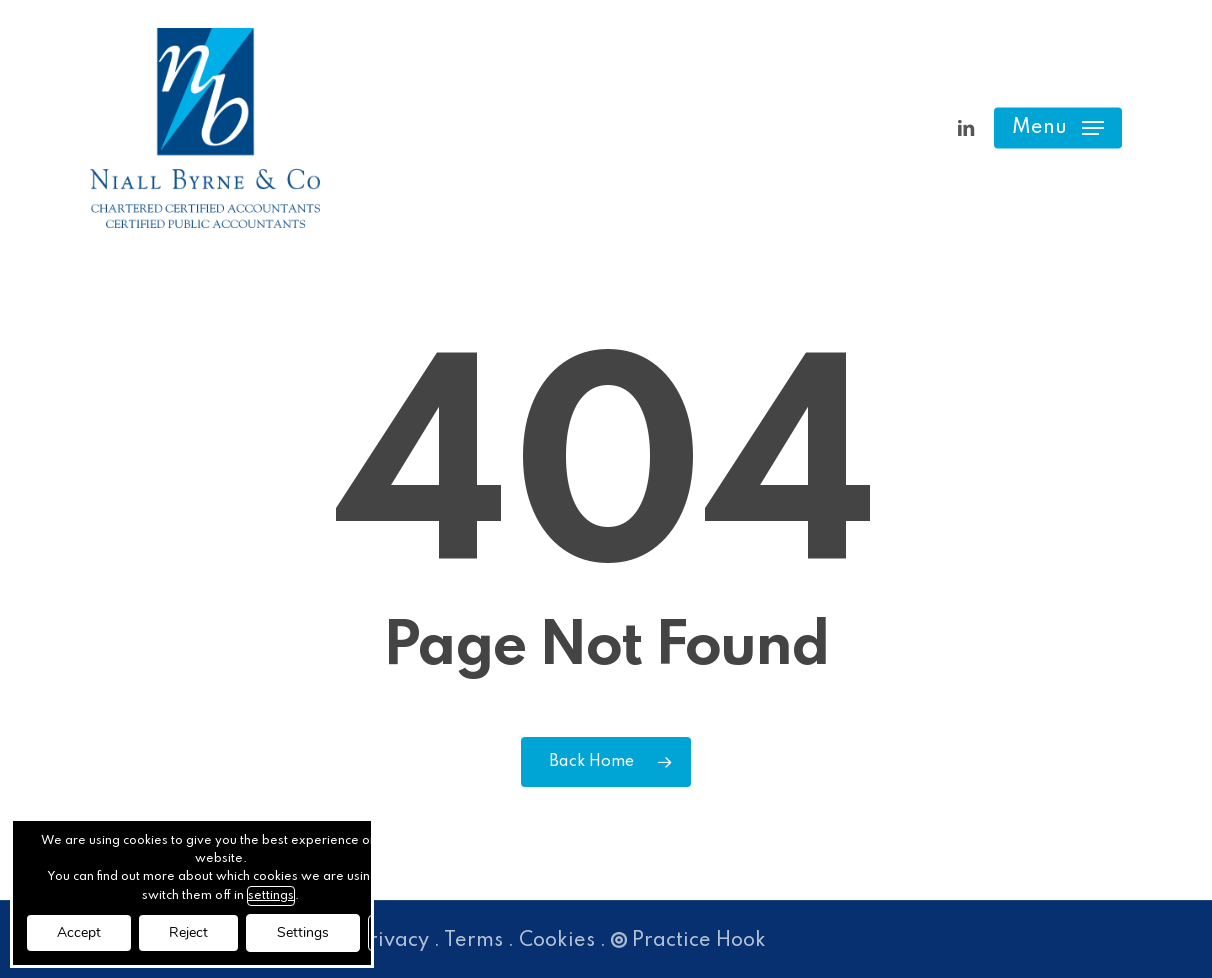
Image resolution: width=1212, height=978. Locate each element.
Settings (303, 932)
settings (271, 896)
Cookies (557, 941)
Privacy (393, 941)
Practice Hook (688, 941)
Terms (473, 941)
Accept (79, 932)
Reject (188, 932)
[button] (1058, 128)
